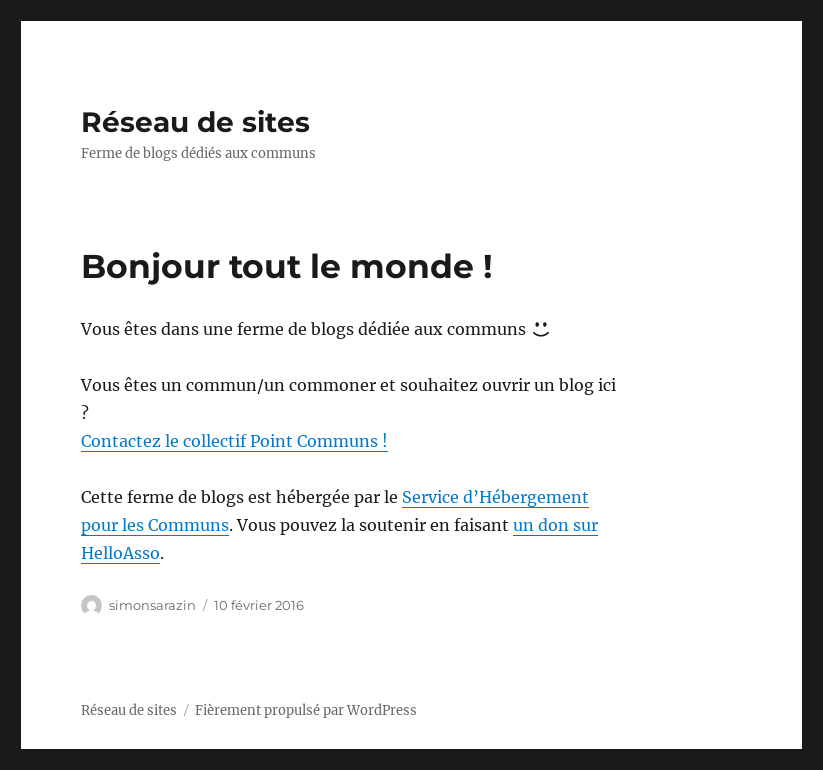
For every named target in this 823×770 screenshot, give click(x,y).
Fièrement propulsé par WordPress (306, 710)
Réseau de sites (195, 122)
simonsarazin (152, 605)
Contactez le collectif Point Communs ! (234, 441)
